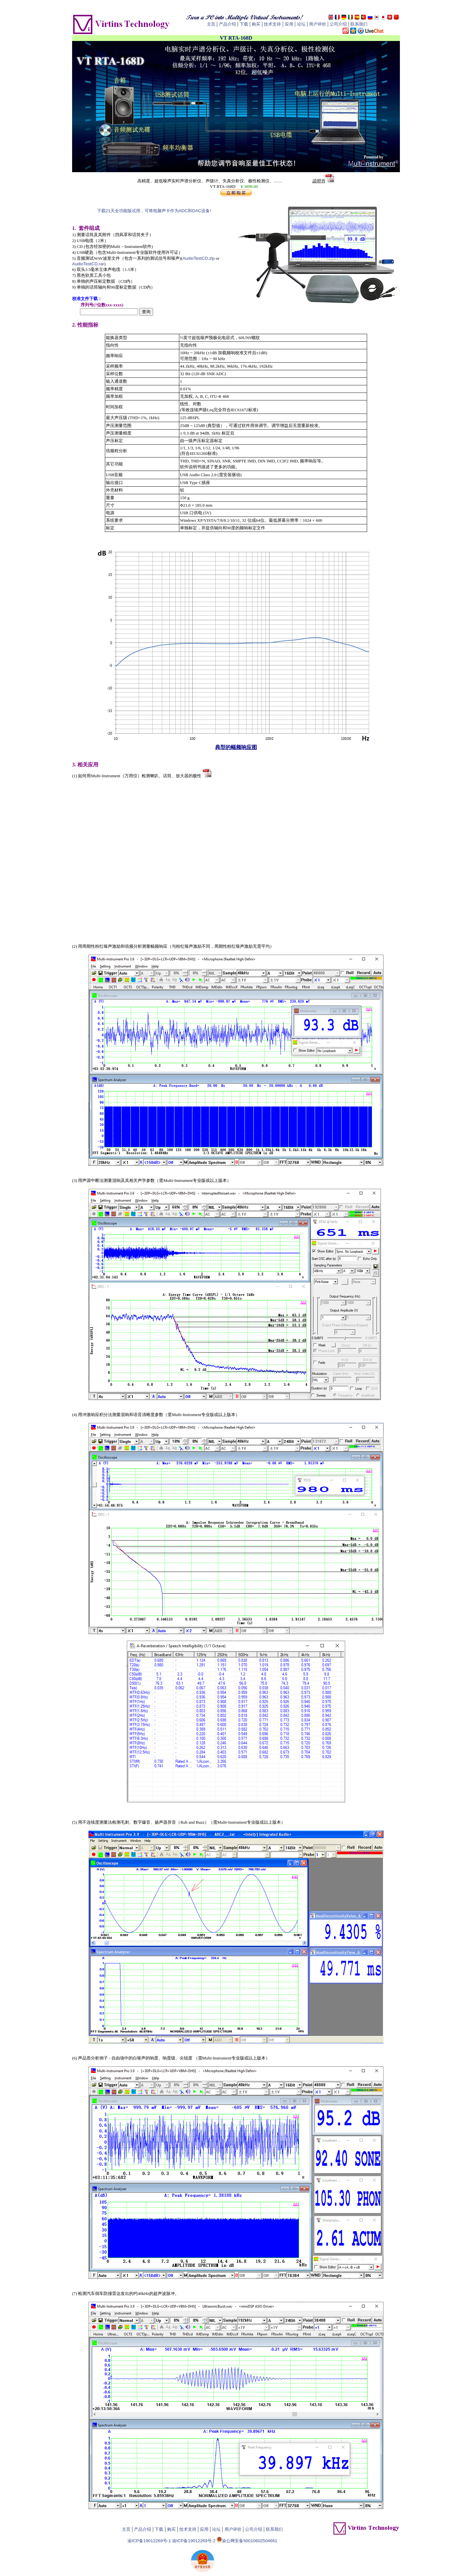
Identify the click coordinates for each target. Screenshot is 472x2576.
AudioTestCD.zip (199, 258)
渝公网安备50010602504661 (249, 2540)
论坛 (301, 24)
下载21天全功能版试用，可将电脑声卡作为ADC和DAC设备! (154, 210)
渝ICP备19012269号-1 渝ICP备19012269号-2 (172, 2540)
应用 (289, 24)
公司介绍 (338, 24)
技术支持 (272, 24)
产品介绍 (227, 24)
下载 (244, 24)
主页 (211, 24)
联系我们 (358, 24)
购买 (256, 24)
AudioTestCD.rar (88, 263)
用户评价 (317, 24)
